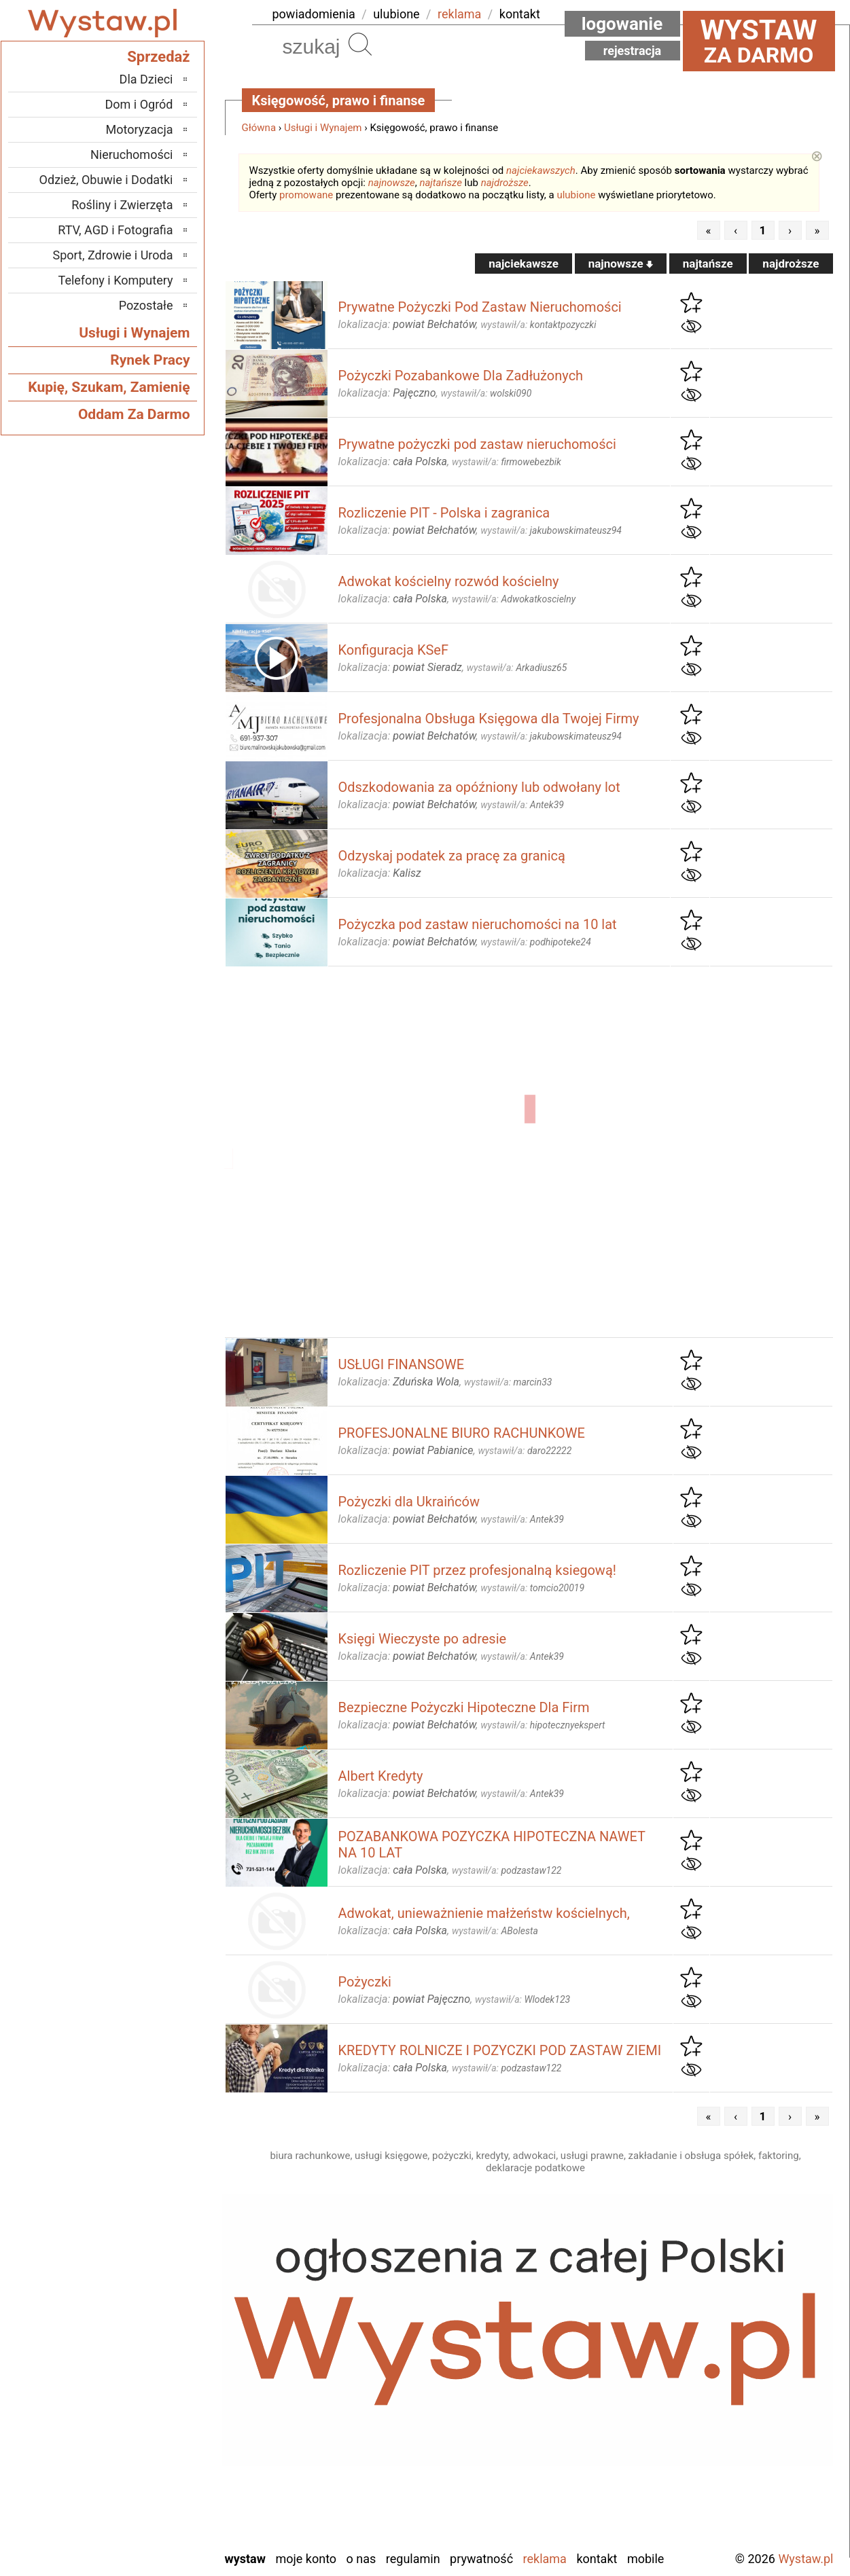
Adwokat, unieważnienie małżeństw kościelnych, (484, 1913)
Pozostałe (146, 305)
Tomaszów (146, 2465)
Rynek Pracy (150, 360)
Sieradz (155, 2447)
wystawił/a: (538, 324)
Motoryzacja (139, 129)
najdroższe (505, 183)
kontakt (519, 14)
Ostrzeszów (144, 2374)
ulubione (396, 14)
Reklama (545, 2559)
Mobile (645, 2559)
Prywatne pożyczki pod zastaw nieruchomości (477, 444)
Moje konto (305, 2559)
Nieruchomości (131, 154)
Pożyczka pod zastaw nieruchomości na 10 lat (477, 924)
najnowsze (391, 183)
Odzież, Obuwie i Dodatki (106, 180)
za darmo (759, 41)
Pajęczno (150, 2410)
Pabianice (149, 2392)
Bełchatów (147, 2300)
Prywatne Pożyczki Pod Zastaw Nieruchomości (480, 307)
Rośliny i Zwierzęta (122, 205)
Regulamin (413, 2559)
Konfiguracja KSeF (393, 650)
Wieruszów (145, 2520)
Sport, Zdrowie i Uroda (113, 255)
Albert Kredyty (380, 1776)
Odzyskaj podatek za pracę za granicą (451, 856)
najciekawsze (524, 263)
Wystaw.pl (805, 2559)
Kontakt (596, 2559)
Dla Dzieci (146, 79)
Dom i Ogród (139, 104)
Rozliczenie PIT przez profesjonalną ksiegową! (477, 1570)
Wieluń (155, 2502)
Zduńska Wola (138, 2539)
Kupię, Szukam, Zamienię (109, 387)
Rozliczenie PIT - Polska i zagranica (444, 513)
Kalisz (158, 2355)
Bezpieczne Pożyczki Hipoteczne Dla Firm (464, 1707)
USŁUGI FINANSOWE (401, 1364)
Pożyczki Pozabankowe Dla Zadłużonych (461, 375)
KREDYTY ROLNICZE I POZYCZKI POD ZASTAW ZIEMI (500, 2050)
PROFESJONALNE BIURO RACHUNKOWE (461, 1433)
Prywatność (481, 2559)
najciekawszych (540, 170)
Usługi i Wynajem (323, 128)
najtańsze (440, 183)
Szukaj (360, 44)
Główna (259, 128)
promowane (306, 195)
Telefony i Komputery (115, 280)
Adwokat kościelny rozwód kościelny (448, 581)
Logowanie (622, 24)
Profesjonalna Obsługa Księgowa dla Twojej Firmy (488, 718)
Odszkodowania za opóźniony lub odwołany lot (479, 787)
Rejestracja (632, 50)
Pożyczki (364, 1982)
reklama (459, 14)
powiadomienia (313, 14)
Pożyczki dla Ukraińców (409, 1501)
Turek (159, 2484)
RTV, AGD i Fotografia (115, 230)
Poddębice (146, 2429)
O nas (361, 2559)
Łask (161, 2318)
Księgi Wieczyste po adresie (422, 1639)
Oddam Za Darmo (134, 414)
